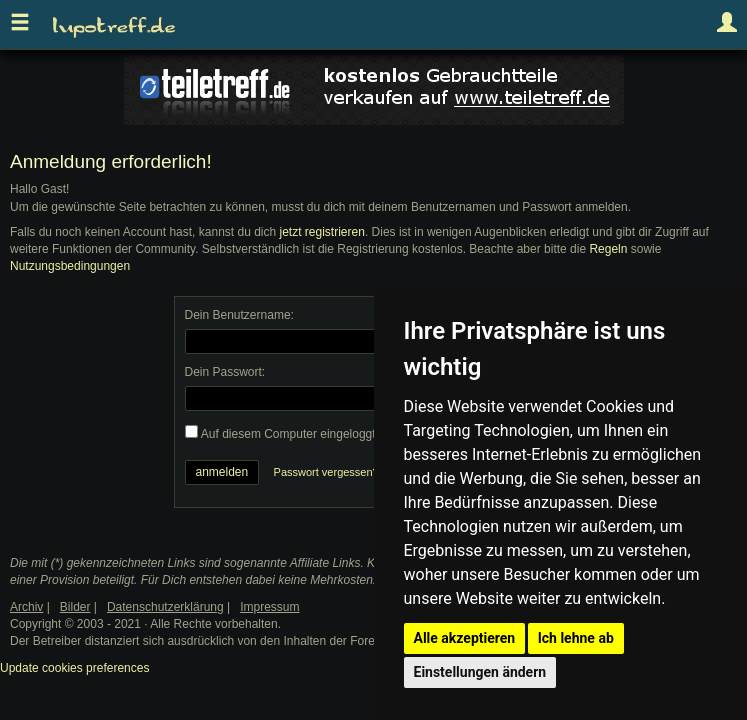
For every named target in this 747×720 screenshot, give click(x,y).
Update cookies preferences (74, 668)
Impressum (269, 607)
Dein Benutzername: (239, 315)
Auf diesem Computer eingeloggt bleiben (309, 434)
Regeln (608, 249)
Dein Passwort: (225, 372)
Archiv (26, 607)
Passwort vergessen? (326, 472)
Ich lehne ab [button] (576, 638)
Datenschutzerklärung (165, 607)
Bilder (75, 607)
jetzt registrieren (322, 232)
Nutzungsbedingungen (70, 266)
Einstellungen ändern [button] (480, 672)
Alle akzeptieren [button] (465, 638)
